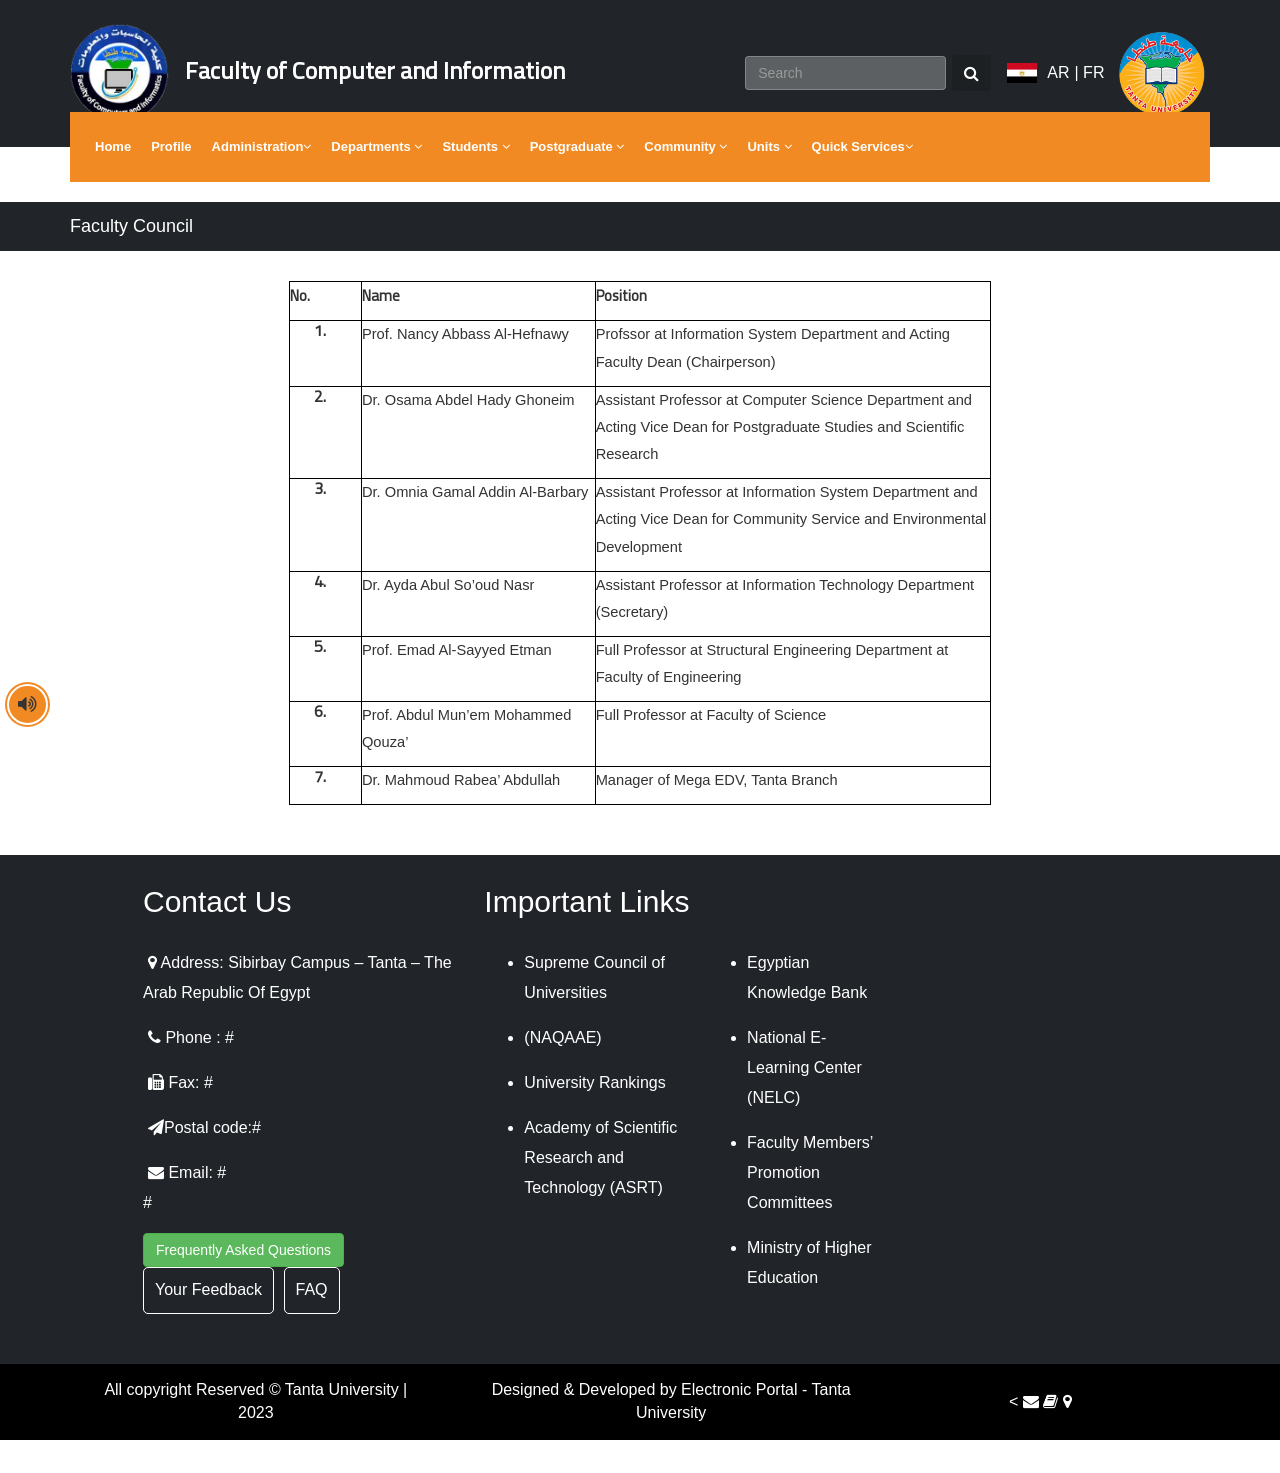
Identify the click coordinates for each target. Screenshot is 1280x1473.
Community (685, 179)
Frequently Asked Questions (243, 1284)
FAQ (312, 1323)
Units (769, 179)
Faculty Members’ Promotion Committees (810, 1206)
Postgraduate (577, 179)
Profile (171, 179)
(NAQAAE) (562, 1071)
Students (475, 179)
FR (1093, 89)
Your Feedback (208, 1323)
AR (1058, 89)
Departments (376, 179)
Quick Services (862, 179)
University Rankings (594, 1116)
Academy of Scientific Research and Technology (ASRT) (600, 1191)
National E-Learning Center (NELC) (804, 1101)
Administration (262, 179)
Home (113, 179)
